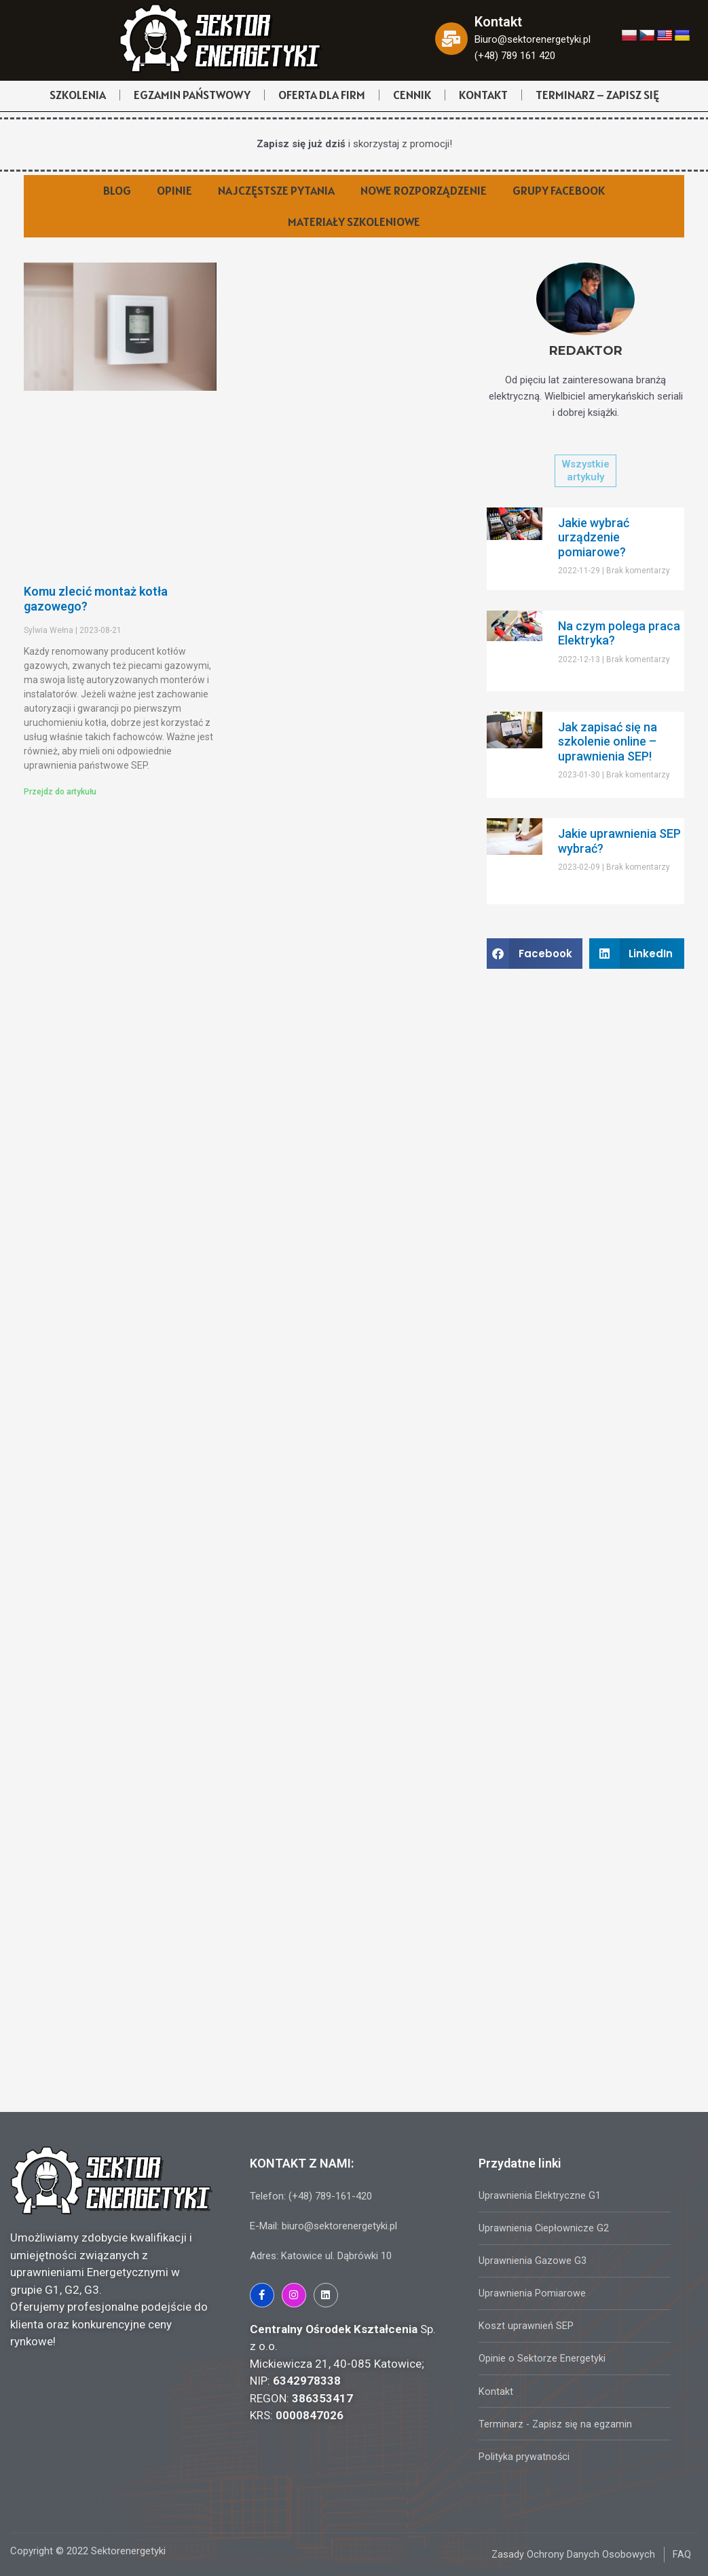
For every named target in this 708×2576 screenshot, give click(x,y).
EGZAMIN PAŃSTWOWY (192, 94)
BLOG (117, 190)
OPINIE (174, 190)
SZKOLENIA (78, 94)
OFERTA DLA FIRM (321, 94)
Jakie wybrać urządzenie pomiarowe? (593, 537)
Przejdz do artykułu (60, 791)
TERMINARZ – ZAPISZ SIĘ (597, 94)
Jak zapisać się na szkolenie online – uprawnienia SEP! (607, 741)
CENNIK (412, 94)
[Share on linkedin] (636, 953)
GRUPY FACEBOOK (559, 190)
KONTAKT (483, 94)
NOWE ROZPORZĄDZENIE (423, 190)
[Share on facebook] (534, 953)
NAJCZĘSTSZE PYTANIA (276, 190)
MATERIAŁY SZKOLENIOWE (354, 221)
